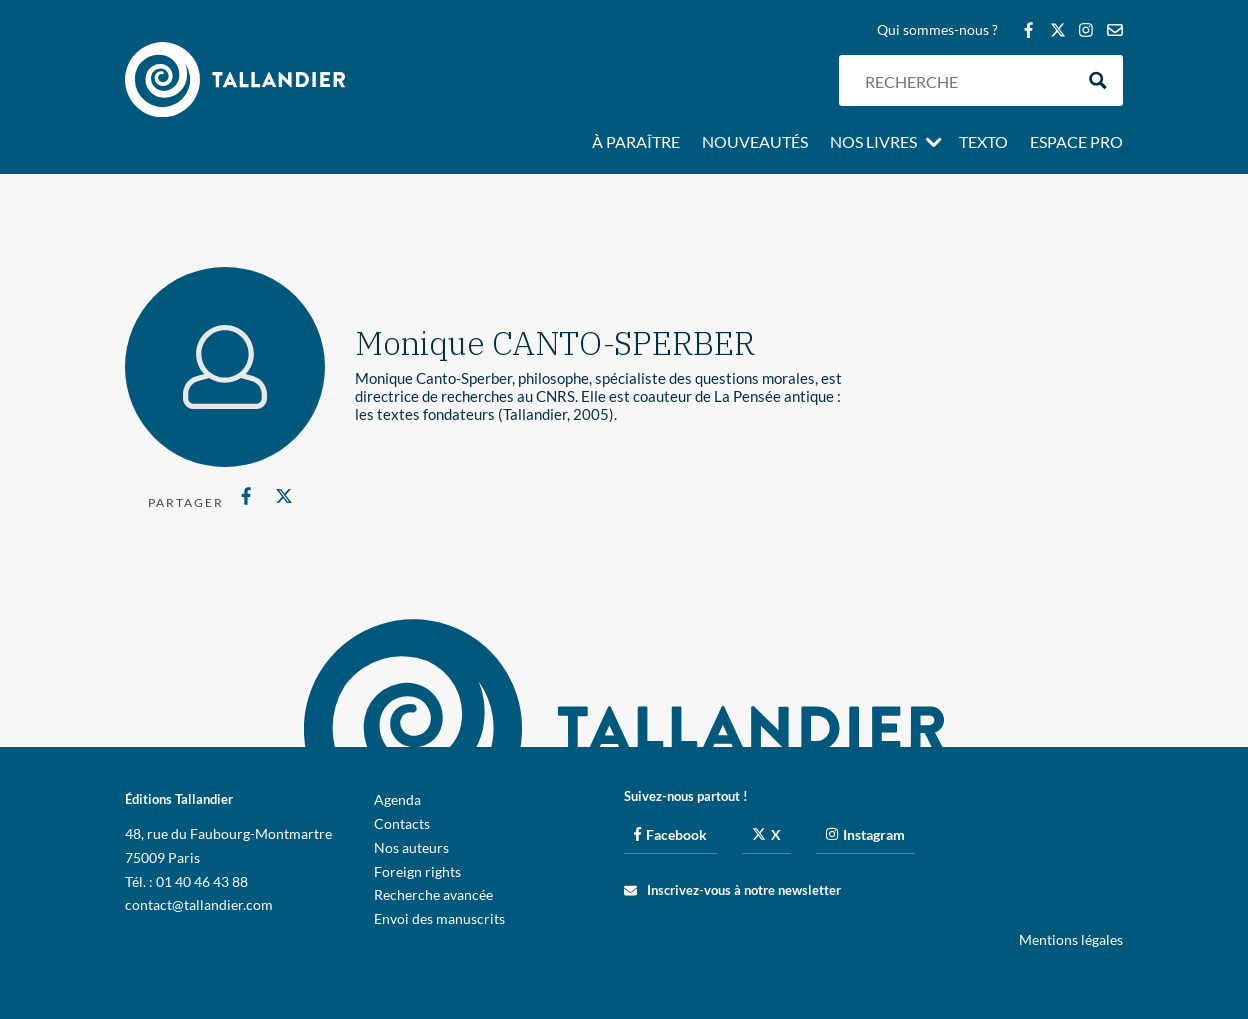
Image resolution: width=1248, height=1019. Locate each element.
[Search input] (964, 80)
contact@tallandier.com (199, 904)
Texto (983, 143)
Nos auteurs (411, 847)
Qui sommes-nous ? (937, 30)
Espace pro (1076, 143)
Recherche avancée (433, 894)
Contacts (402, 823)
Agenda (397, 799)
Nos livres (873, 143)
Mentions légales (1071, 939)
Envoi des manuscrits (439, 918)
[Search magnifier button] (1097, 80)
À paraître (636, 143)
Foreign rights (417, 871)
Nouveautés (755, 143)
